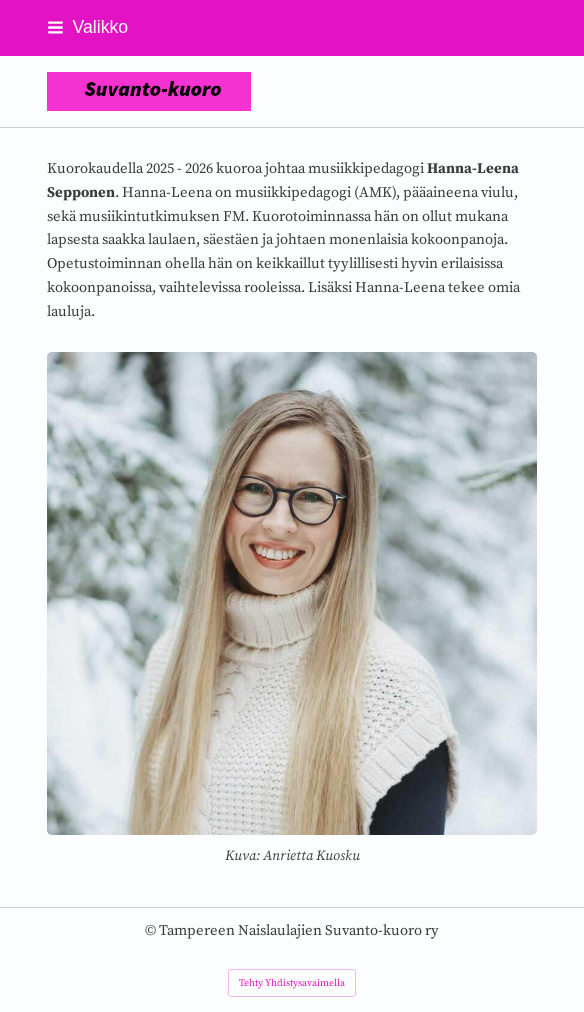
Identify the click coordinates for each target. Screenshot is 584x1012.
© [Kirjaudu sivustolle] (152, 930)
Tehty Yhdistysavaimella (292, 983)
